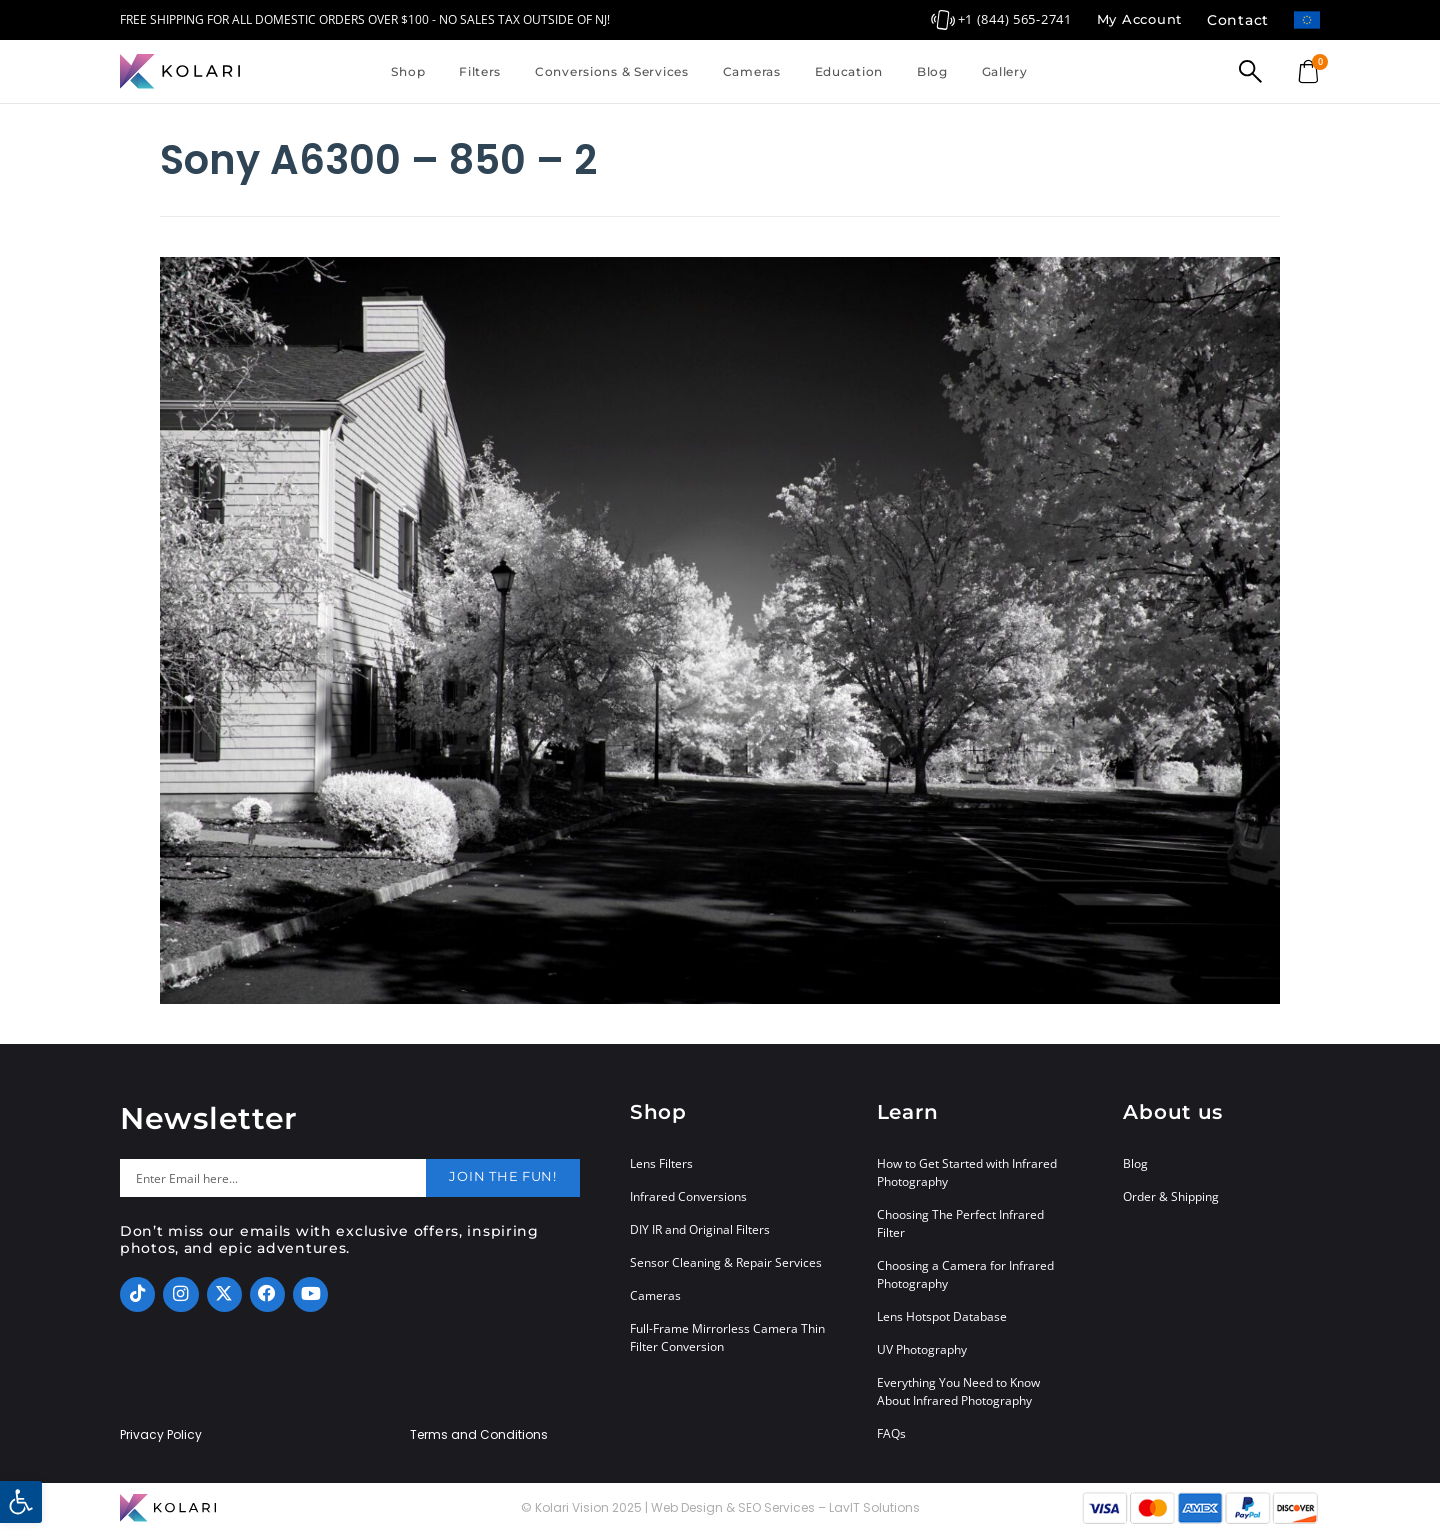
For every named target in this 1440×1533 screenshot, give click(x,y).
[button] (21, 1502)
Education (849, 71)
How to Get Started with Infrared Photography (967, 1172)
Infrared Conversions (688, 1196)
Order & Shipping (1171, 1196)
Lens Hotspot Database (942, 1316)
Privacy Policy (161, 1435)
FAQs (891, 1433)
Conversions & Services (612, 71)
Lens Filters (661, 1163)
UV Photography (922, 1349)
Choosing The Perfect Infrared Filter (960, 1223)
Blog (932, 71)
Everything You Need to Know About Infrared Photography (958, 1391)
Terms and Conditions (479, 1435)
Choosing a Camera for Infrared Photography (965, 1274)
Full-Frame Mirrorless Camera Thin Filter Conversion (727, 1337)
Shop (408, 71)
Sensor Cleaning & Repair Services (726, 1262)
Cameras (752, 71)
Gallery (1005, 71)
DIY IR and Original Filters (700, 1229)
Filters (480, 71)
